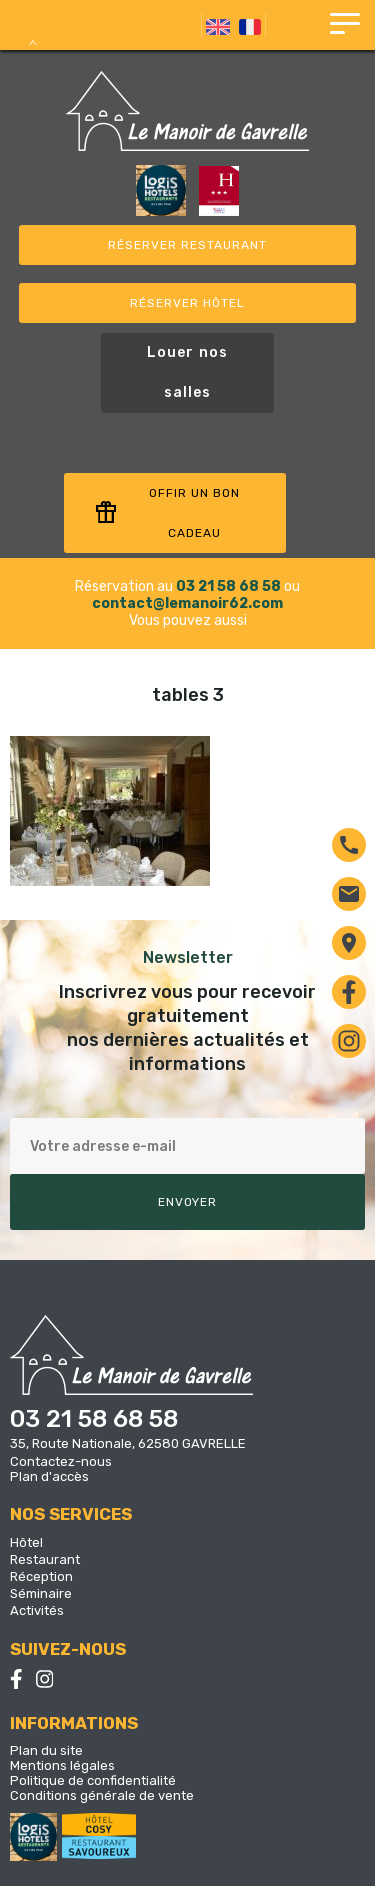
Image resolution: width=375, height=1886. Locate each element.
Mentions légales (62, 1765)
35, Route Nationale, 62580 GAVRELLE (128, 1443)
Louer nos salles (187, 372)
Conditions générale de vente (102, 1795)
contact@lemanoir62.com (187, 603)
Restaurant (45, 1559)
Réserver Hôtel (187, 303)
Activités (37, 1610)
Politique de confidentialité (93, 1780)
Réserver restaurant (187, 245)
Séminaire (41, 1593)
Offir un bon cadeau (167, 513)
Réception (41, 1576)
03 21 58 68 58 (228, 586)
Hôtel (26, 1542)
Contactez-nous (61, 1461)
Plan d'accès (49, 1476)
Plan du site (46, 1750)
